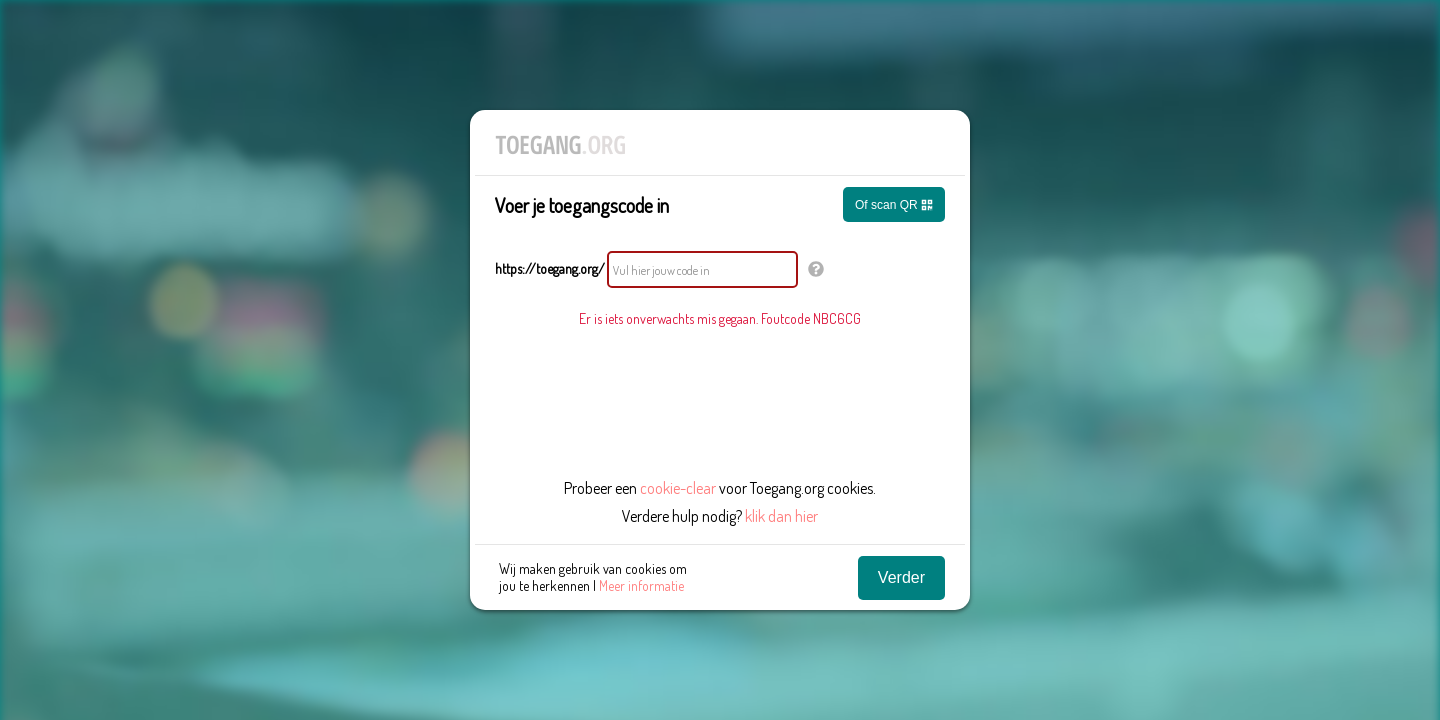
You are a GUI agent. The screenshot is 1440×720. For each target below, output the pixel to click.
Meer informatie (641, 585)
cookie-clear (678, 488)
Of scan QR (894, 205)
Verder (901, 577)
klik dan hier (781, 516)
